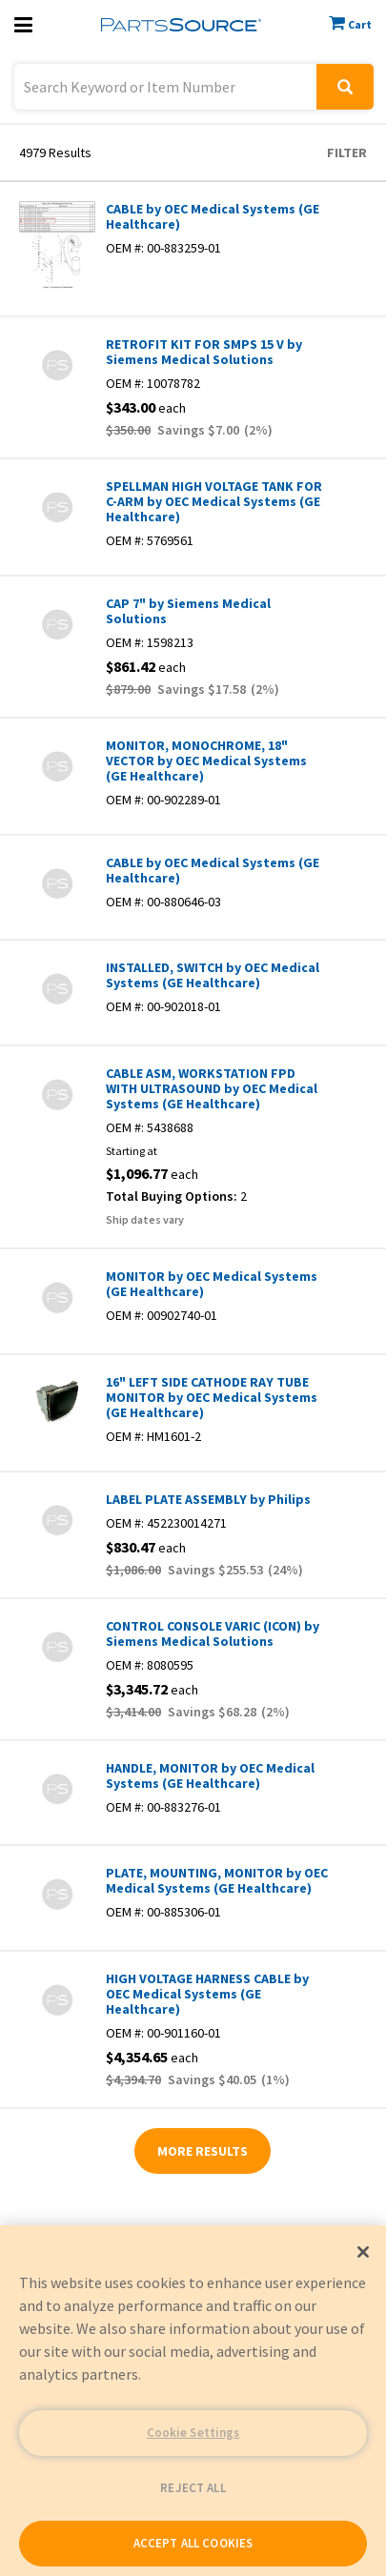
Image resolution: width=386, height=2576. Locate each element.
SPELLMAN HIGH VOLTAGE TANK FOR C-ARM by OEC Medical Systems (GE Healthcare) (214, 501)
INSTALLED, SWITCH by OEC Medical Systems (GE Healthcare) (212, 975)
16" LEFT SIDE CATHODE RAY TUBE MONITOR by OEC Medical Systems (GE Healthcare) (211, 1397)
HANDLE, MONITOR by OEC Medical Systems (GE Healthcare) (210, 1775)
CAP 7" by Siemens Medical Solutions (188, 611)
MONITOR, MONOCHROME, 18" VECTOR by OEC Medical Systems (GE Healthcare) (206, 760)
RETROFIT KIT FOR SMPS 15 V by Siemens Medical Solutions (204, 351)
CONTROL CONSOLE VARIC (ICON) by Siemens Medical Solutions (212, 1633)
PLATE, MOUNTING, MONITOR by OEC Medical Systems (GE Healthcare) (217, 1880)
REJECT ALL (192, 2488)
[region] (193, 2400)
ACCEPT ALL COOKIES (193, 2543)
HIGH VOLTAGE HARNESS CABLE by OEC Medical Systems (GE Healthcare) (207, 1994)
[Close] (363, 2252)
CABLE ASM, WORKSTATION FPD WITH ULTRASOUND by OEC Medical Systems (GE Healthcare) (211, 1088)
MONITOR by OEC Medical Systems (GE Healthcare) (211, 1283)
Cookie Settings (193, 2432)
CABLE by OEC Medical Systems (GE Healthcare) (212, 216)
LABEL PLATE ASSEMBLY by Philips (208, 1499)
